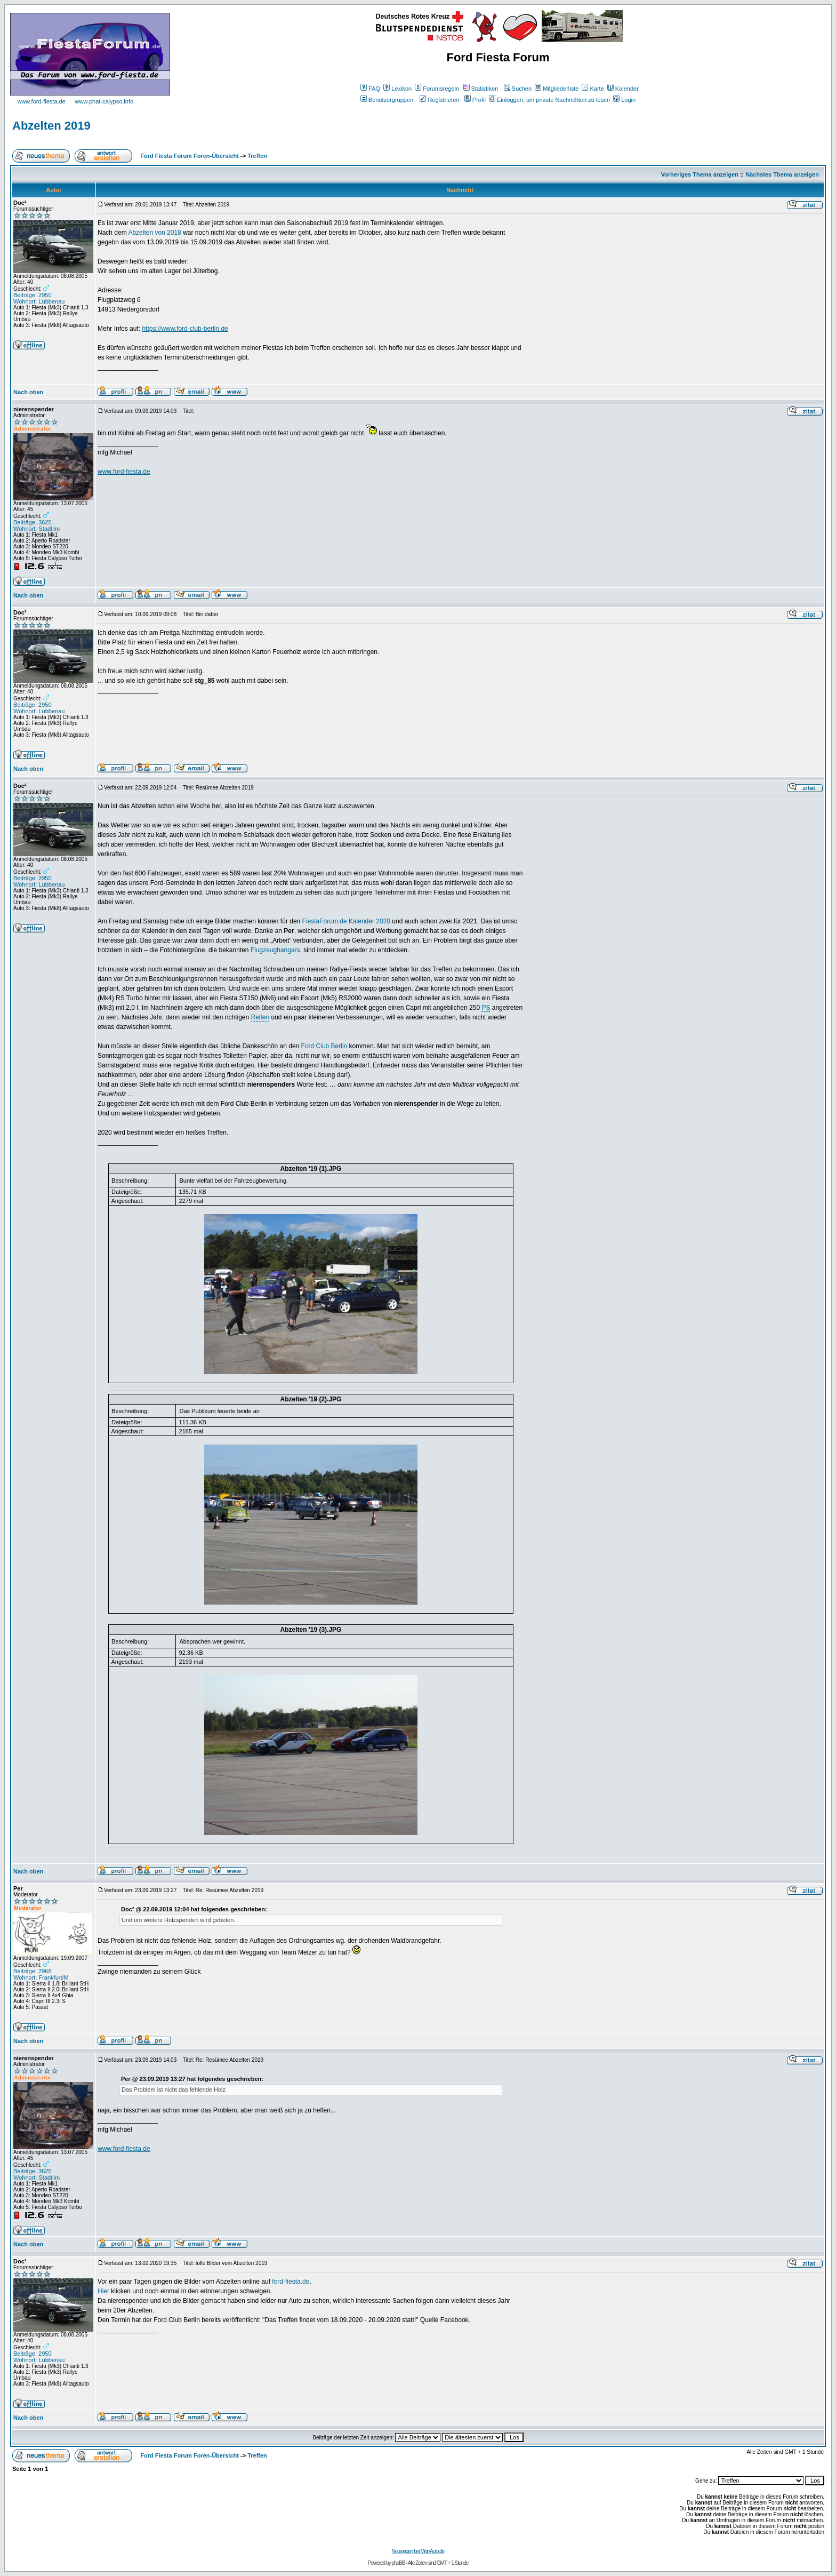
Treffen (257, 156)
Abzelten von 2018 (154, 232)
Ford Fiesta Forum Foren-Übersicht (189, 156)
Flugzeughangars (275, 950)
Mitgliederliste (556, 88)
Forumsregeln (437, 88)
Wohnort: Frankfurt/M (41, 1977)
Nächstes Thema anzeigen (782, 174)
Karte (593, 88)
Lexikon (397, 88)
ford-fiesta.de (290, 2281)
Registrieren (439, 100)
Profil (475, 100)
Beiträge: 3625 (32, 522)
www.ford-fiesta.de (41, 101)
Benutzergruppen (386, 100)
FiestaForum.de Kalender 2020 (346, 921)
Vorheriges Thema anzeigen (699, 174)
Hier (103, 2291)
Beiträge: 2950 (32, 295)
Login (624, 100)
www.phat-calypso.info (104, 101)
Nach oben (28, 392)
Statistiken (481, 88)
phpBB (398, 2563)
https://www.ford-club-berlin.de (185, 328)
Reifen (260, 1017)
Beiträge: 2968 (32, 1971)
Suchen (518, 88)
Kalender (623, 88)
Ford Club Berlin (324, 1046)
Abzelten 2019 (51, 125)
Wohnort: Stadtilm (36, 528)
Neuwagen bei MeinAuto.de (418, 2551)
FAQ (370, 88)
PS (485, 1007)
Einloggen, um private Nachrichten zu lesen (549, 100)
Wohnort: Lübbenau (39, 301)
